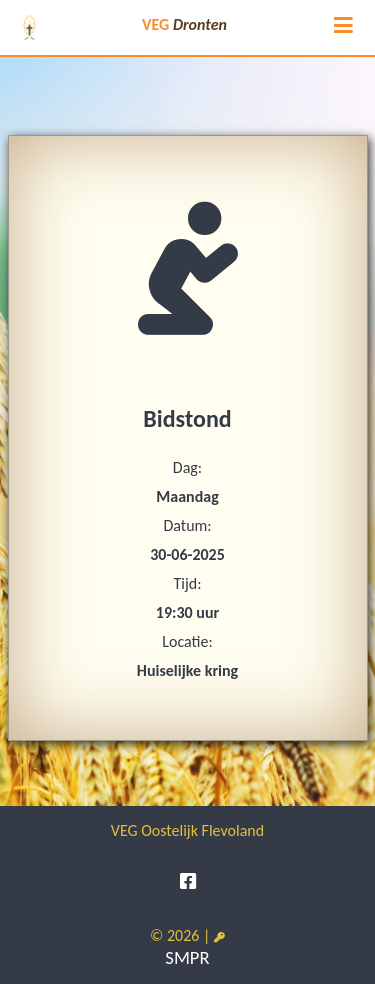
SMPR (187, 957)
